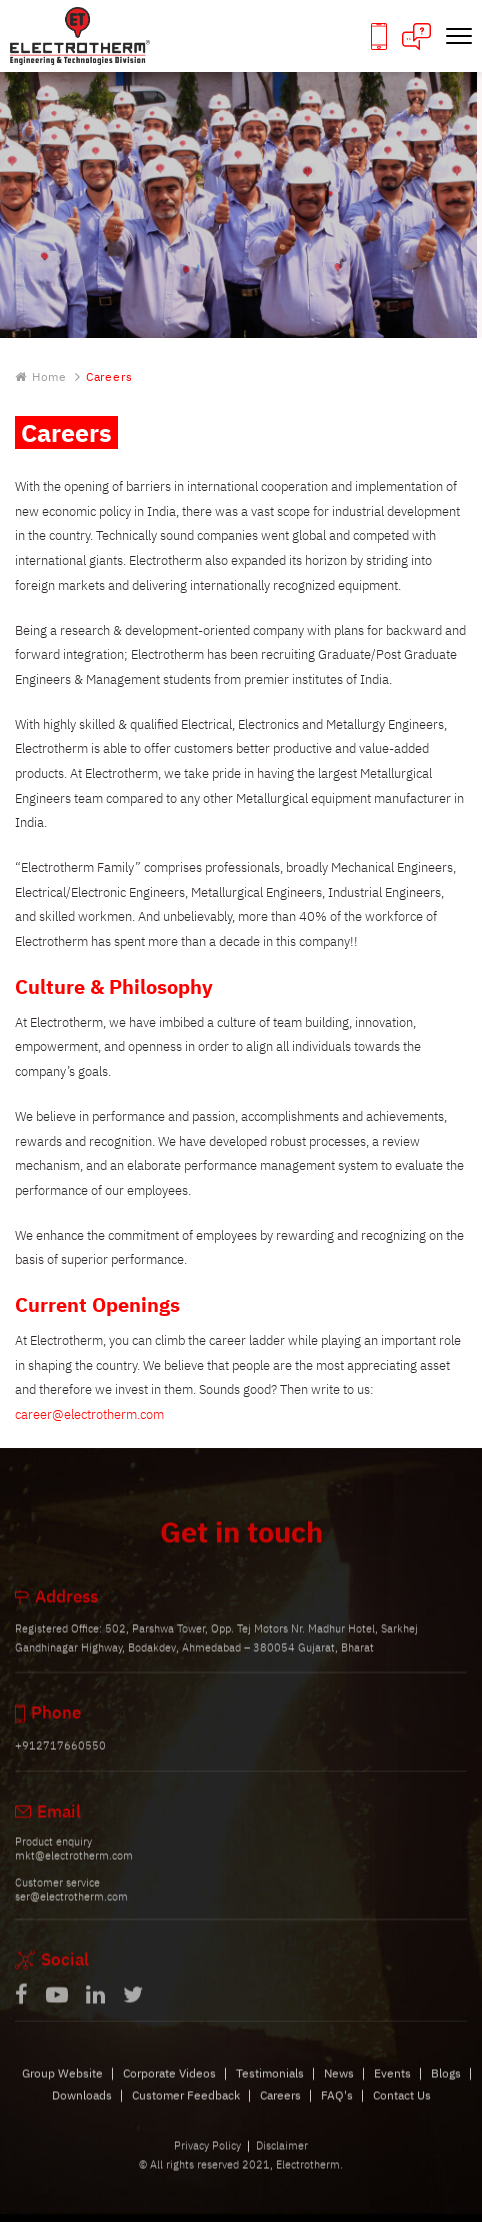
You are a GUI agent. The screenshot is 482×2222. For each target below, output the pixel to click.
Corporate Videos (169, 2088)
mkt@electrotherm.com (74, 1872)
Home (41, 377)
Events (392, 2088)
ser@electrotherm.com (71, 1913)
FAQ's (337, 2110)
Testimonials (270, 2088)
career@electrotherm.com (89, 1414)
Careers (280, 2110)
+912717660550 (60, 1762)
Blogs (446, 2088)
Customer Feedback (186, 2110)
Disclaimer (282, 2162)
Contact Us (402, 2110)
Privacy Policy (207, 2162)
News (339, 2088)
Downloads (82, 2110)
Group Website (62, 2088)
